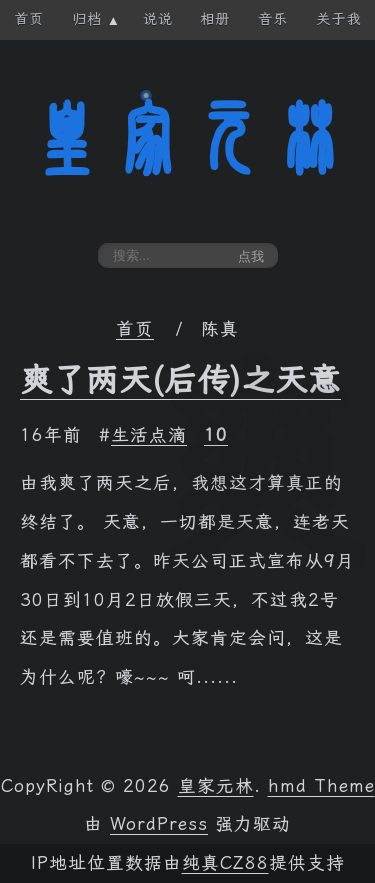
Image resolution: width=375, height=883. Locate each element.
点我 (251, 256)
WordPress (159, 824)
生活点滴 (149, 435)
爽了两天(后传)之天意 (180, 380)
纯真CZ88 (225, 863)
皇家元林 (188, 139)
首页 (135, 329)
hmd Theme (321, 786)
